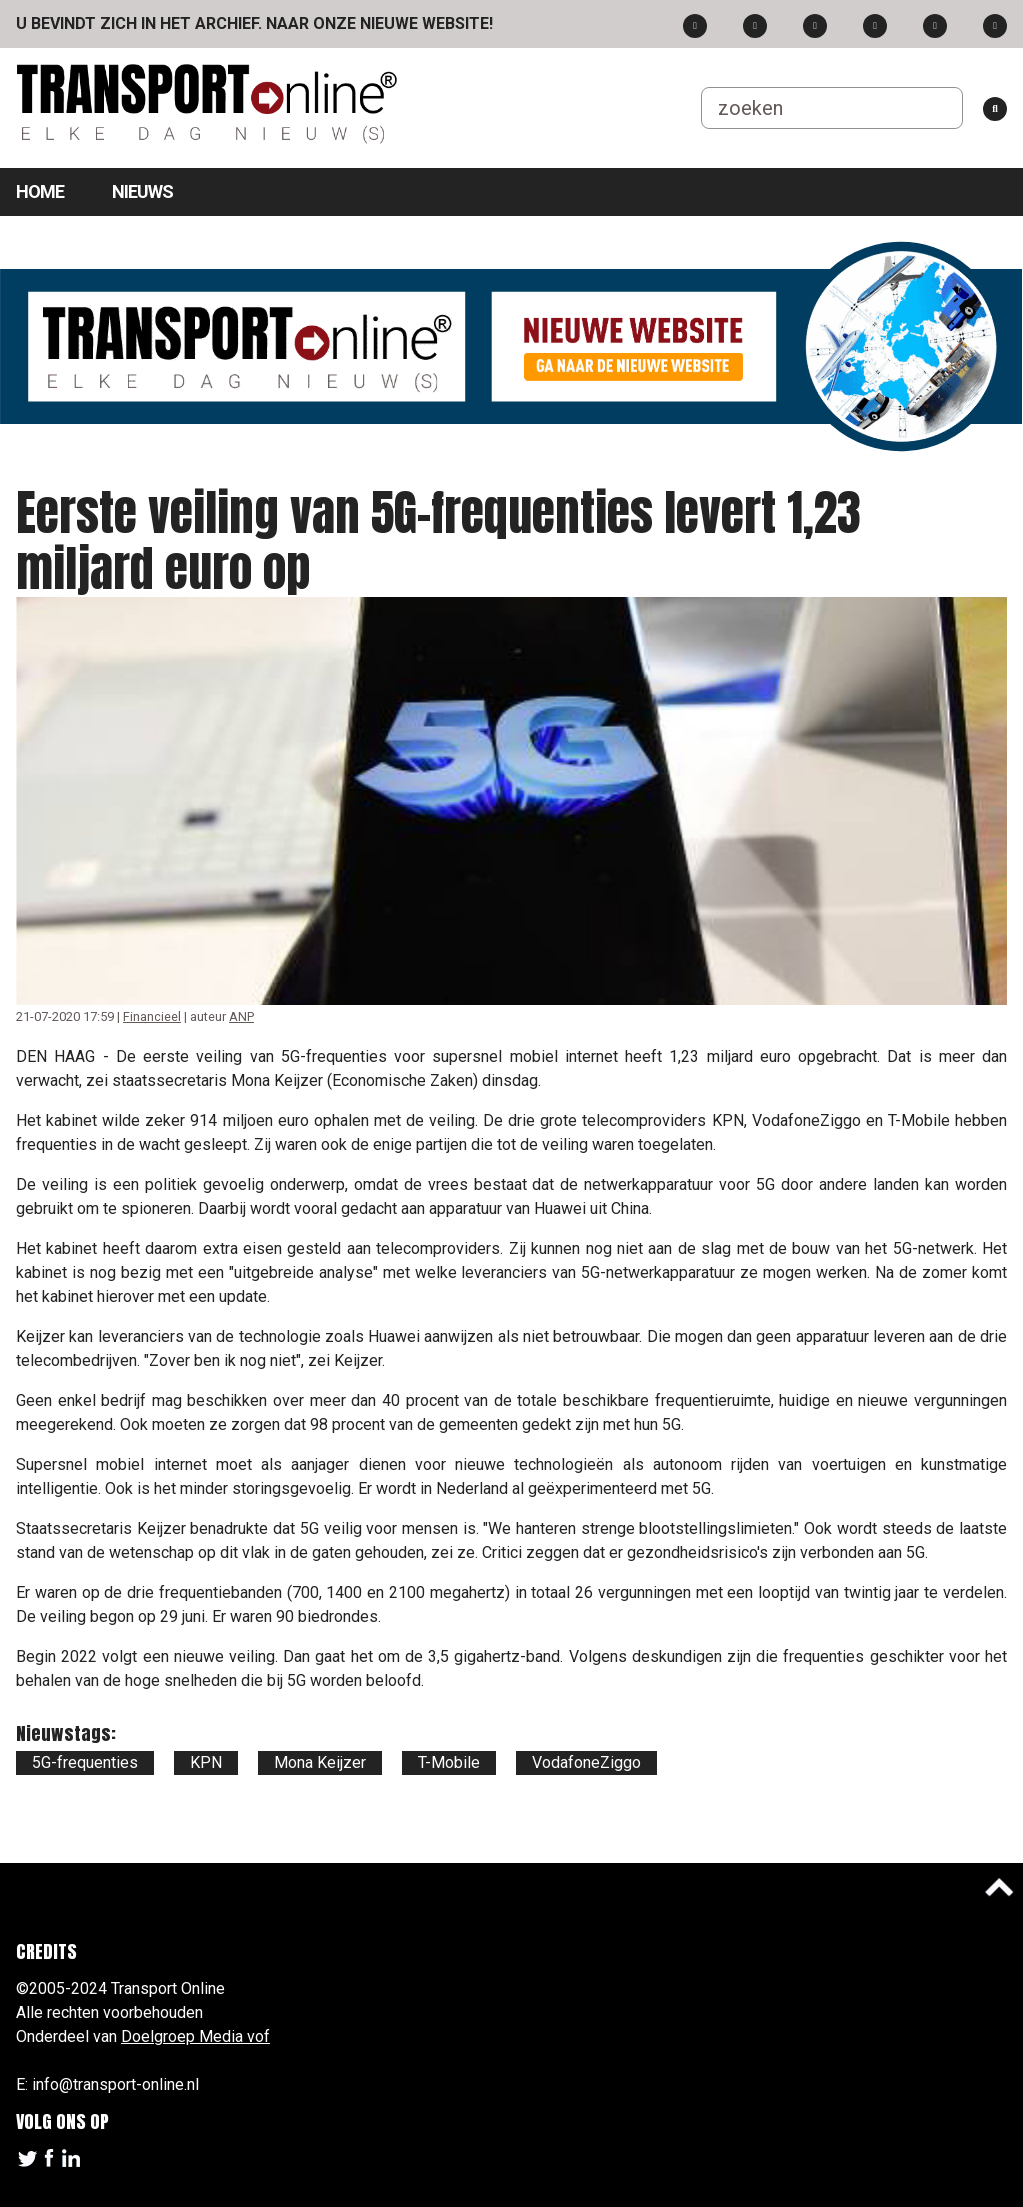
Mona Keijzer (320, 1762)
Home (40, 191)
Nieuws (142, 191)
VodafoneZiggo (586, 1762)
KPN (206, 1762)
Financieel (152, 1016)
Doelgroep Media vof (195, 2036)
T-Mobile (449, 1762)
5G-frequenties (85, 1762)
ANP (241, 1016)
